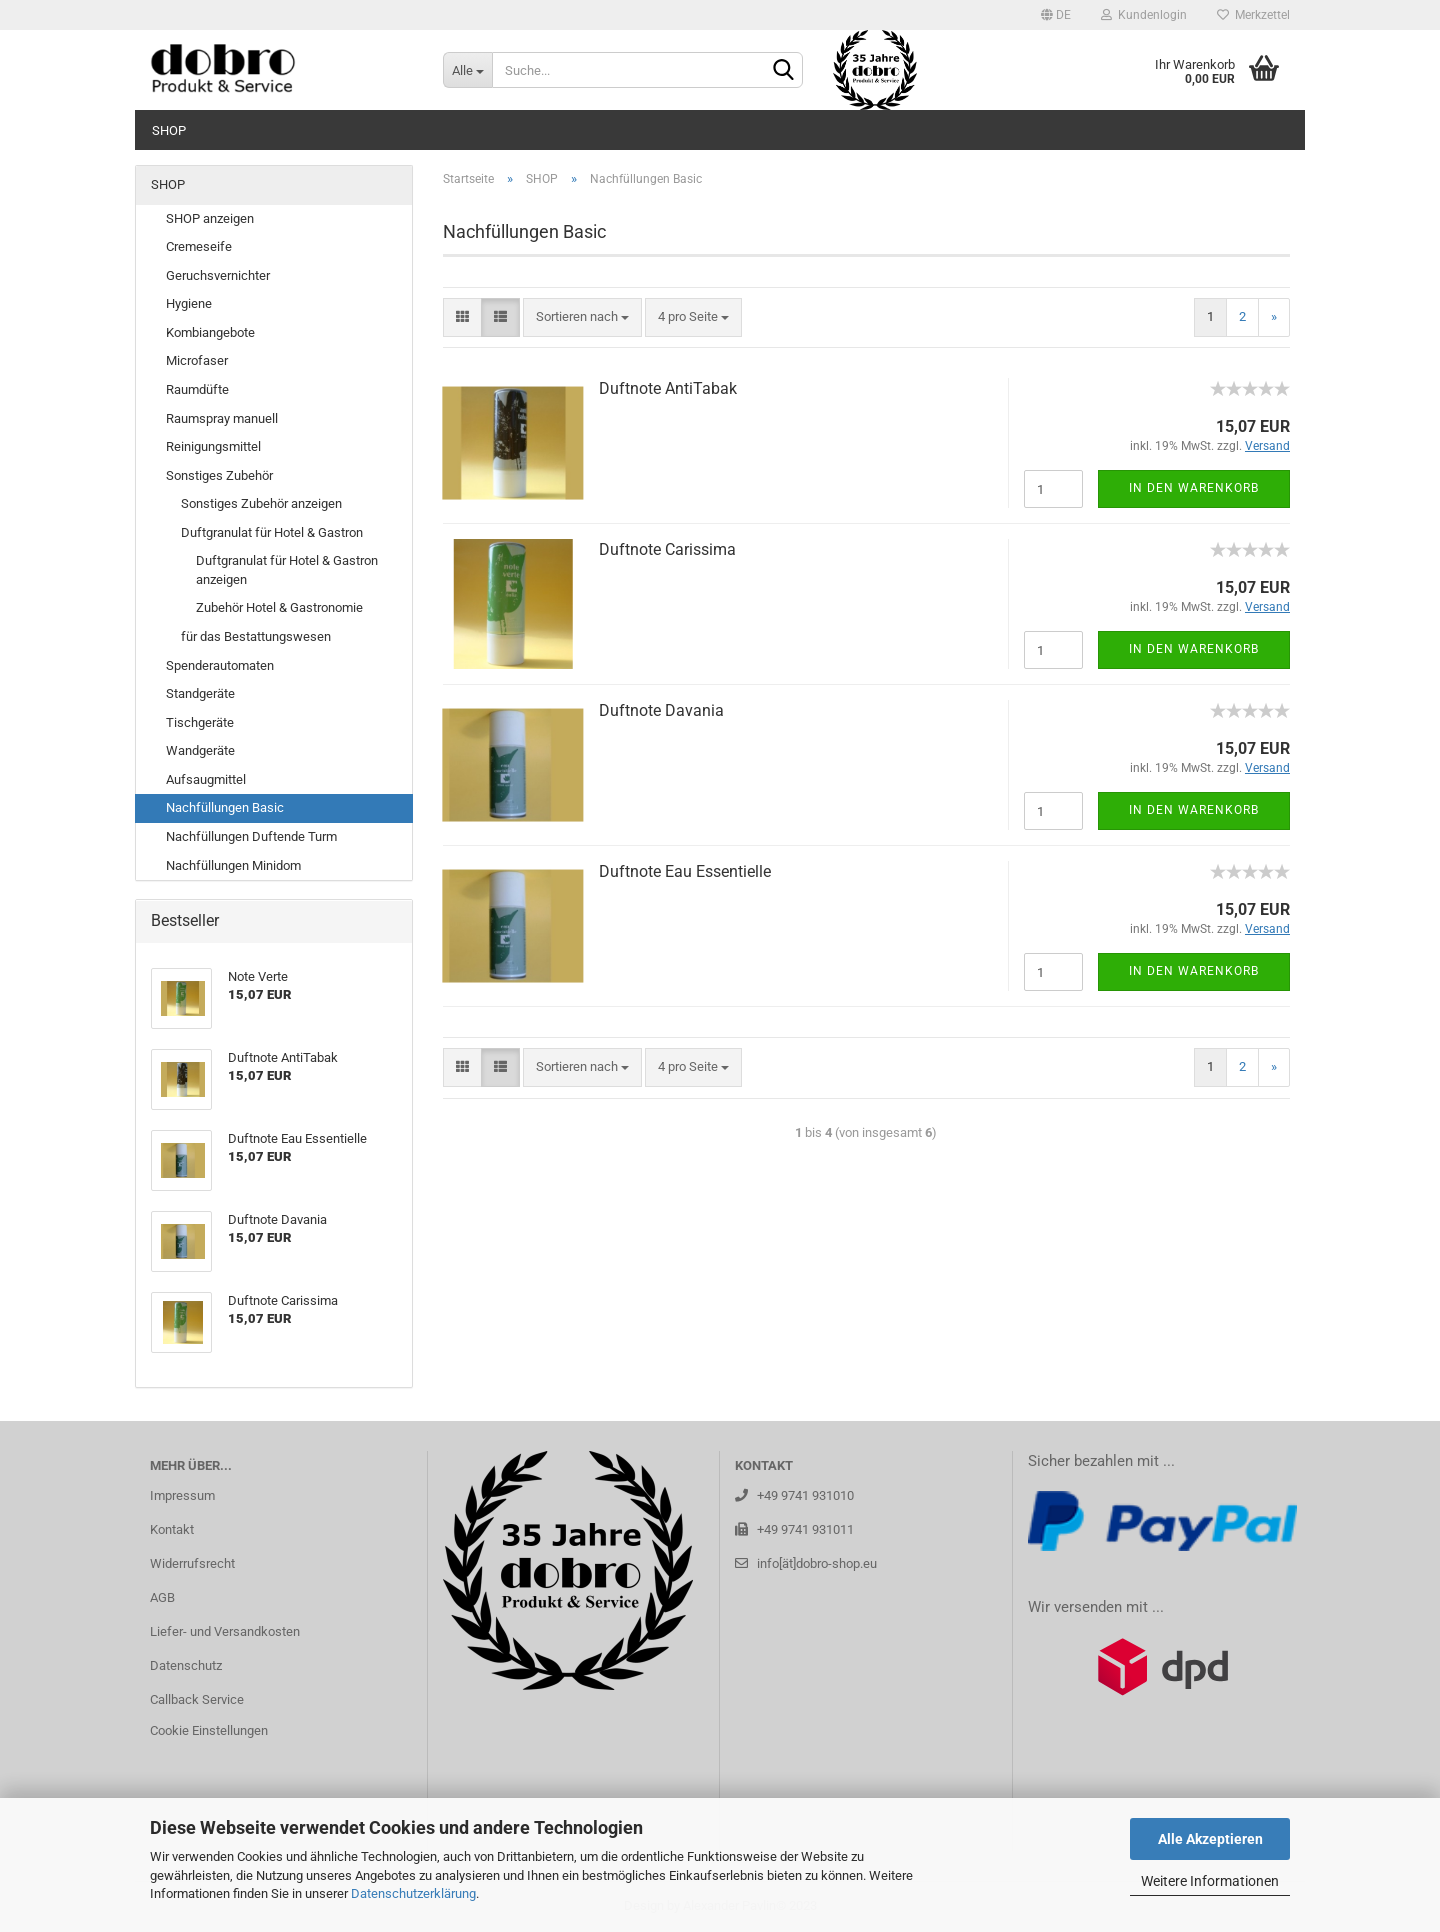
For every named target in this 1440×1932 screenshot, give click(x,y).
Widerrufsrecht (192, 1563)
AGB (162, 1597)
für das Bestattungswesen (256, 636)
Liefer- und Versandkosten (225, 1631)
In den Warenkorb (1194, 488)
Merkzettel (1253, 15)
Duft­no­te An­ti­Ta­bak (668, 388)
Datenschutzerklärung (413, 1893)
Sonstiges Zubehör (219, 475)
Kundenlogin (1144, 15)
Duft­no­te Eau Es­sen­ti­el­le (685, 871)
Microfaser (197, 360)
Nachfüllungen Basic (225, 807)
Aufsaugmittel (206, 779)
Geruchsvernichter (218, 275)
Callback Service (197, 1699)
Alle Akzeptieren (1210, 1839)
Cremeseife (199, 246)
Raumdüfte (197, 389)
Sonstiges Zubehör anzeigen (261, 503)
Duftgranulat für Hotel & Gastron (272, 532)
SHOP (169, 130)
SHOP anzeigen (210, 218)
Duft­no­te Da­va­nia (661, 710)
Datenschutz (186, 1665)
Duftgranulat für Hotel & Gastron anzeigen (287, 570)
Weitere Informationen (1210, 1881)
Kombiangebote (210, 332)
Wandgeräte (200, 750)
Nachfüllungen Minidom (233, 865)
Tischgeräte (200, 722)
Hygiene (189, 303)
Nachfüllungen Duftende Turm (251, 836)
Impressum (182, 1495)
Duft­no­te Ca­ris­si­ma (667, 549)
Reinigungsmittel (213, 446)
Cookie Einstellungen (209, 1730)
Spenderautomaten (220, 665)
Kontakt (172, 1529)
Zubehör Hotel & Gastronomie (279, 607)
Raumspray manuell (222, 418)
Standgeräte (200, 693)
